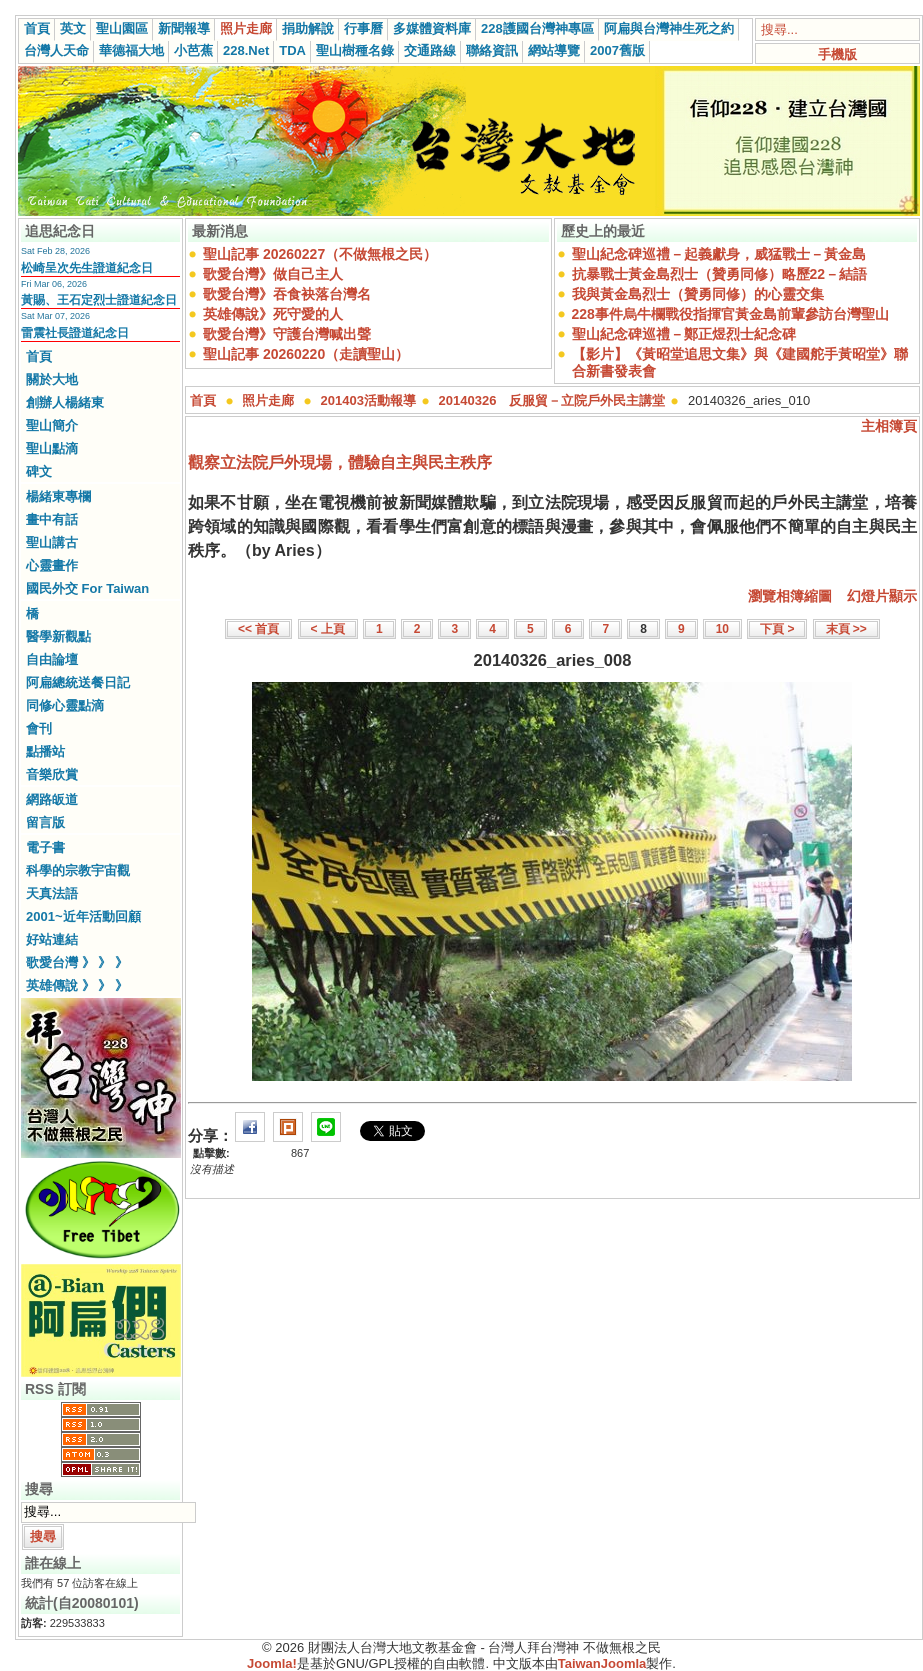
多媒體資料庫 (432, 28)
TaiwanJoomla (602, 1663)
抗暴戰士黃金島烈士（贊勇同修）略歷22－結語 (720, 274)
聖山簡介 (52, 425)
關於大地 (52, 379)
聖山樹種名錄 (355, 50)
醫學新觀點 (58, 636)
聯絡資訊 (492, 50)
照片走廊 (246, 28)
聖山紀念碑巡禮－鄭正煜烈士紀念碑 (684, 334)
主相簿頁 (889, 426)
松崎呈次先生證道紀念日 (87, 268)
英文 (73, 28)
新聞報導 (184, 28)
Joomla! (272, 1663)
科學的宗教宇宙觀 (78, 870)
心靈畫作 (52, 565)
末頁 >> (846, 629)
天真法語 (52, 893)
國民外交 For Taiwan (87, 588)
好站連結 (52, 939)
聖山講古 (52, 542)
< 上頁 (328, 629)
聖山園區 (122, 28)
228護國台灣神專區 (537, 28)
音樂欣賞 (52, 774)
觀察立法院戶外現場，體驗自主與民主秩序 (340, 462)
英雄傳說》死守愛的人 (273, 314)
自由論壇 (52, 659)
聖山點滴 (52, 448)
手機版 (837, 54)
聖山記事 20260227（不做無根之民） (320, 254)
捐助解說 (308, 28)
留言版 (45, 822)
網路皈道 (52, 799)
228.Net (246, 50)
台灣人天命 (56, 50)
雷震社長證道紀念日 (75, 333)
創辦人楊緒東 (65, 402)
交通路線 (430, 50)
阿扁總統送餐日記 (78, 682)
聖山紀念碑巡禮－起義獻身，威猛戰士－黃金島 (719, 254)
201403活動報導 (368, 400)
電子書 (45, 847)
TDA (292, 50)
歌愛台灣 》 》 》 (77, 962)
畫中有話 (52, 519)
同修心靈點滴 (65, 705)
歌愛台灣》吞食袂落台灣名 (287, 294)
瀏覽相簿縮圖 (790, 596)
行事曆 (363, 28)
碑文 (39, 471)
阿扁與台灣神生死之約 (669, 28)
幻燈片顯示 (882, 596)
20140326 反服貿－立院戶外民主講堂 (552, 400)
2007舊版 (617, 50)
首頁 (37, 28)
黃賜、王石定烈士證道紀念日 (99, 300)
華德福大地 (131, 50)
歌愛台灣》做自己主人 (273, 274)
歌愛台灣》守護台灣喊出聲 (287, 334)
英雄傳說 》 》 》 (77, 985)
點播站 (45, 751)
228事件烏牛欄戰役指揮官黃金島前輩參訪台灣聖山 (730, 314)
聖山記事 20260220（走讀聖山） (306, 354)
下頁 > (777, 629)
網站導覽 (554, 50)
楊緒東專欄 (58, 496)
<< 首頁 (258, 629)
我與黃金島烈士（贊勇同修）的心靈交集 (698, 294)
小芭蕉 (193, 50)
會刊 (39, 728)
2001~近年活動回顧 (83, 916)
